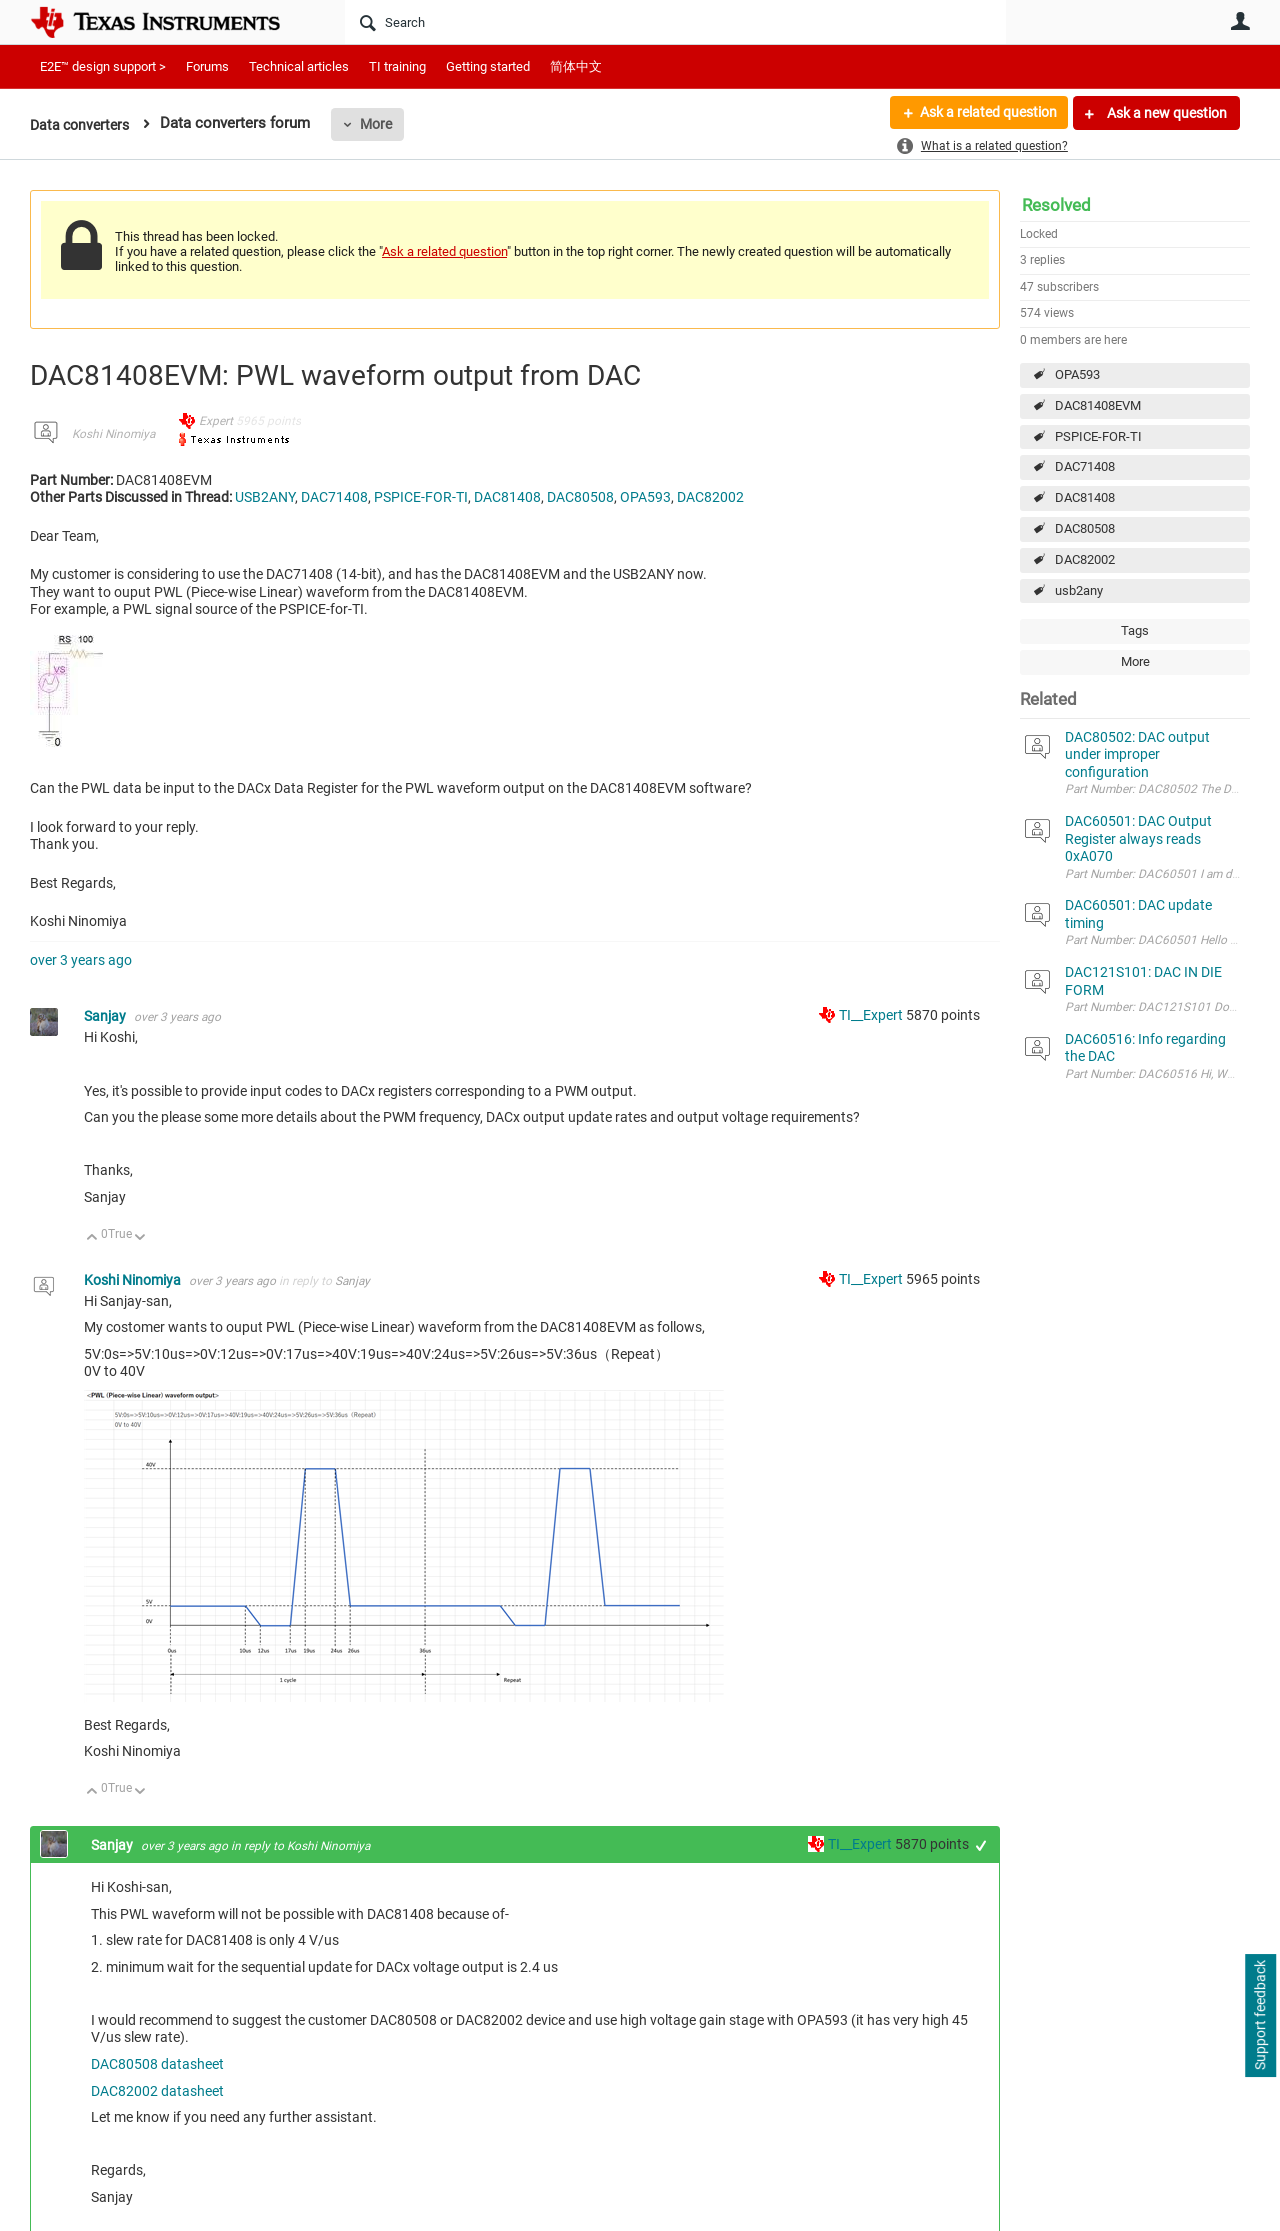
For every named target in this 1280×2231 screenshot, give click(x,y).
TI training (397, 66)
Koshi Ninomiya (113, 434)
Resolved (1056, 205)
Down (140, 1238)
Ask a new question (1165, 113)
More (383, 124)
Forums (207, 66)
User (1240, 21)
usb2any (1079, 590)
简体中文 (576, 66)
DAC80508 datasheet (157, 2064)
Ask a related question (986, 113)
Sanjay (106, 1016)
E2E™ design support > (103, 66)
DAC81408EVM (1098, 405)
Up (92, 1238)
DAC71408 (1085, 466)
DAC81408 (1085, 497)
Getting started (488, 66)
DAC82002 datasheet (157, 2091)
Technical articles (299, 66)
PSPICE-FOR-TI (1098, 436)
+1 (981, 1845)
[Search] (675, 22)
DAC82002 (1085, 559)
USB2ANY (265, 497)
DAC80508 (1085, 528)
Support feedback (1260, 2016)
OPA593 (1077, 374)
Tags (1135, 630)
